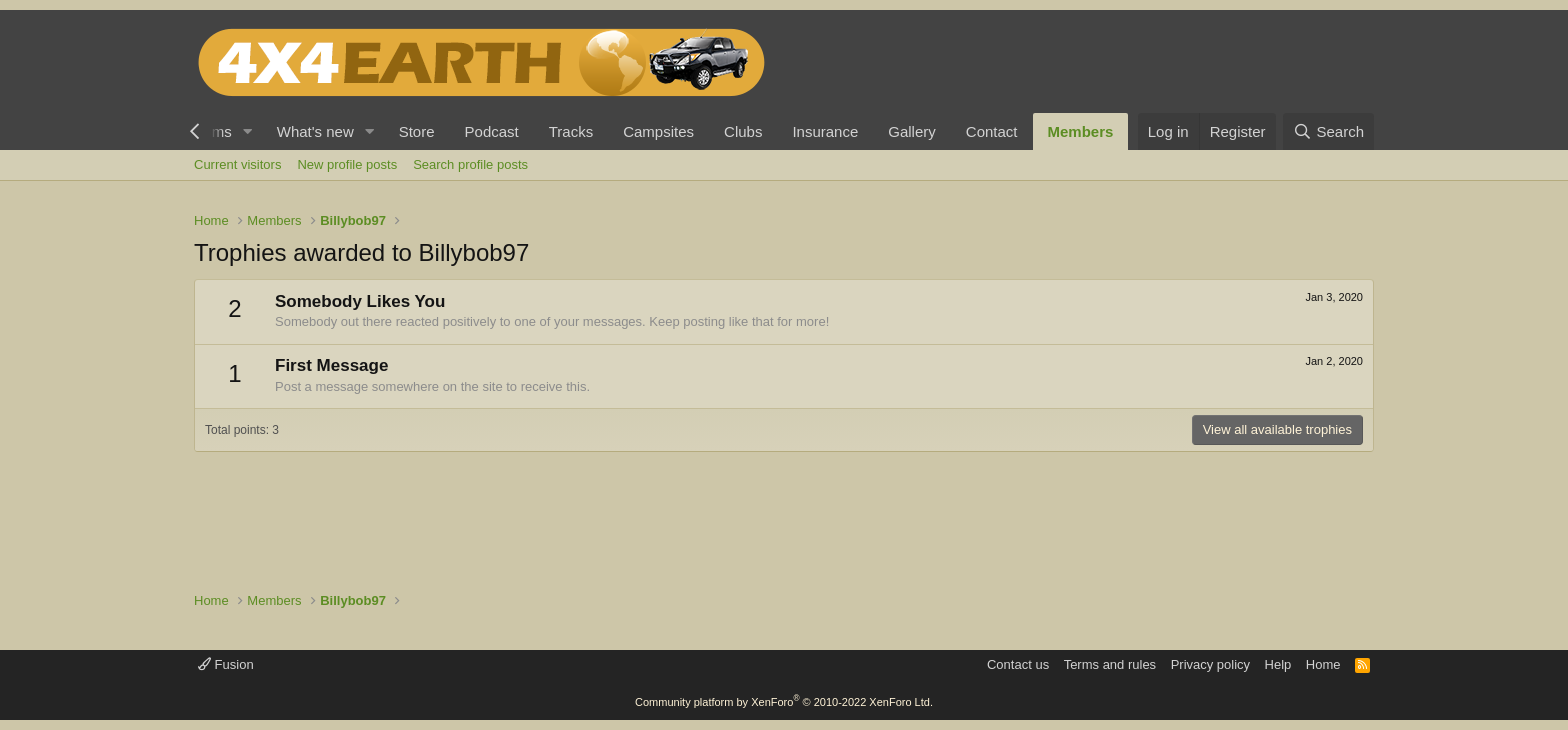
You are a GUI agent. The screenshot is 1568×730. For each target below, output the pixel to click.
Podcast (492, 131)
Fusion (226, 664)
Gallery (912, 131)
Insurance (825, 131)
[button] (248, 131)
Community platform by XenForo (784, 702)
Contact (992, 131)
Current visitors (237, 164)
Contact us (1018, 664)
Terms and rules (1110, 664)
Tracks (571, 131)
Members (1081, 131)
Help (1278, 664)
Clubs (743, 131)
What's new (315, 131)
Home (1323, 664)
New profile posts (347, 164)
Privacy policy (1210, 664)
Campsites (658, 131)
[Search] (1328, 131)
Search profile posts (470, 164)
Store (417, 131)
